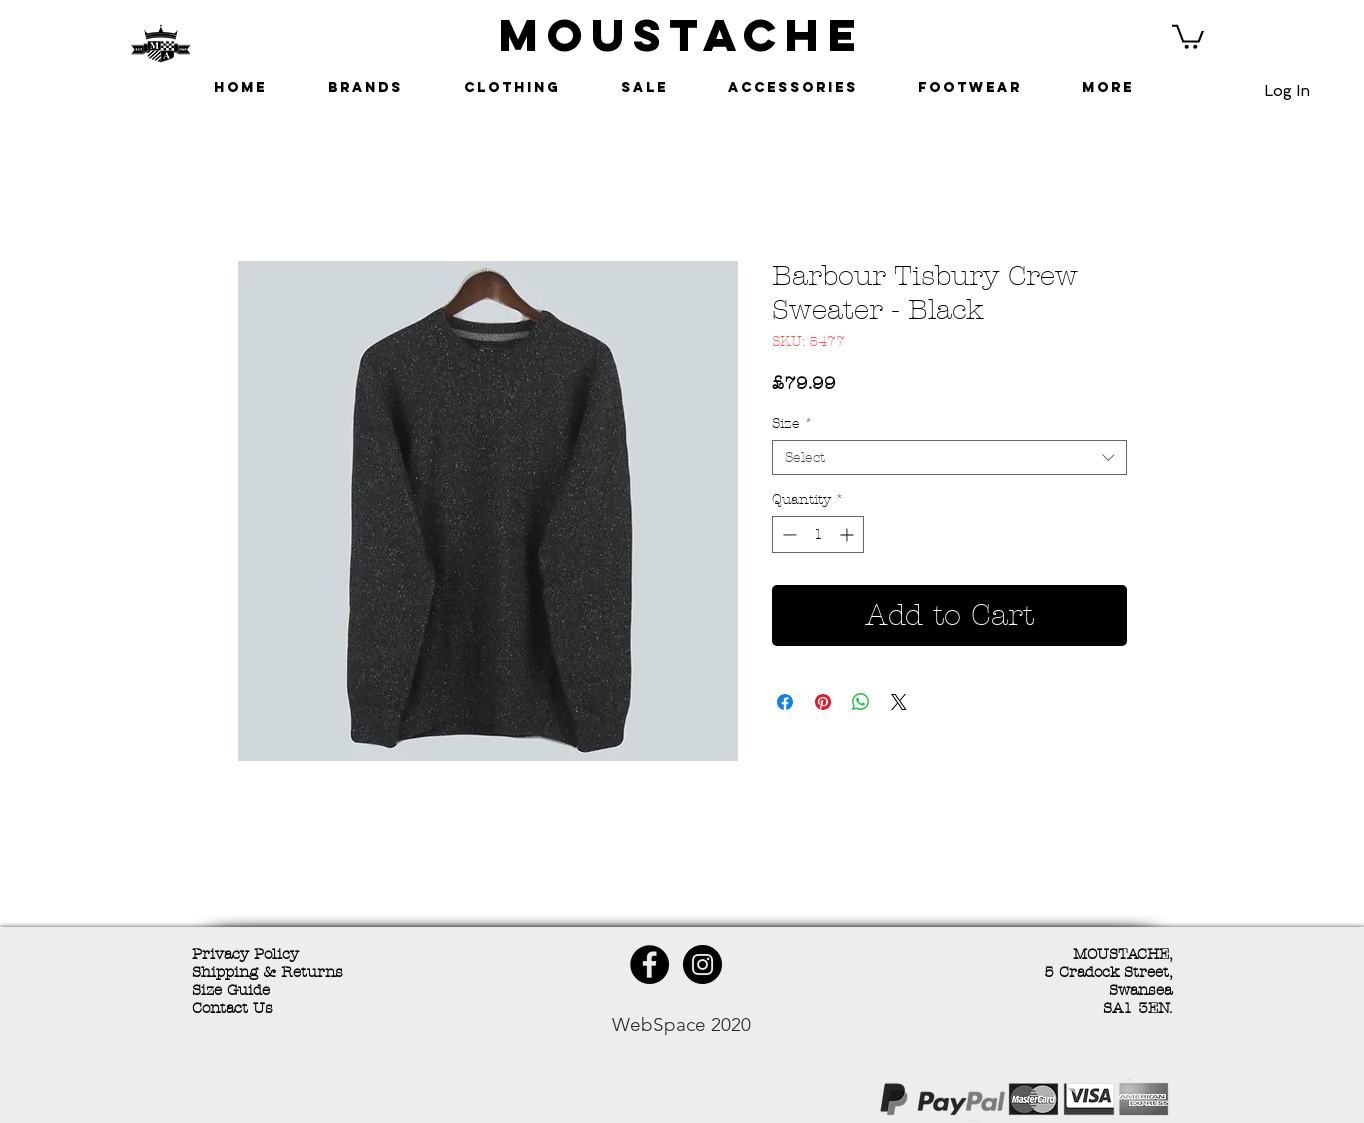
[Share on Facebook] (785, 702)
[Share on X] (899, 702)
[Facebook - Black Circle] (649, 964)
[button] (1188, 35)
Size (792, 423)
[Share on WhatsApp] (861, 702)
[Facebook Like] (337, 1102)
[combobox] (949, 457)
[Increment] (848, 534)
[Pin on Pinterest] (823, 702)
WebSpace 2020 (681, 1024)
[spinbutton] (818, 534)
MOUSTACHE (682, 34)
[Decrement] (787, 534)
